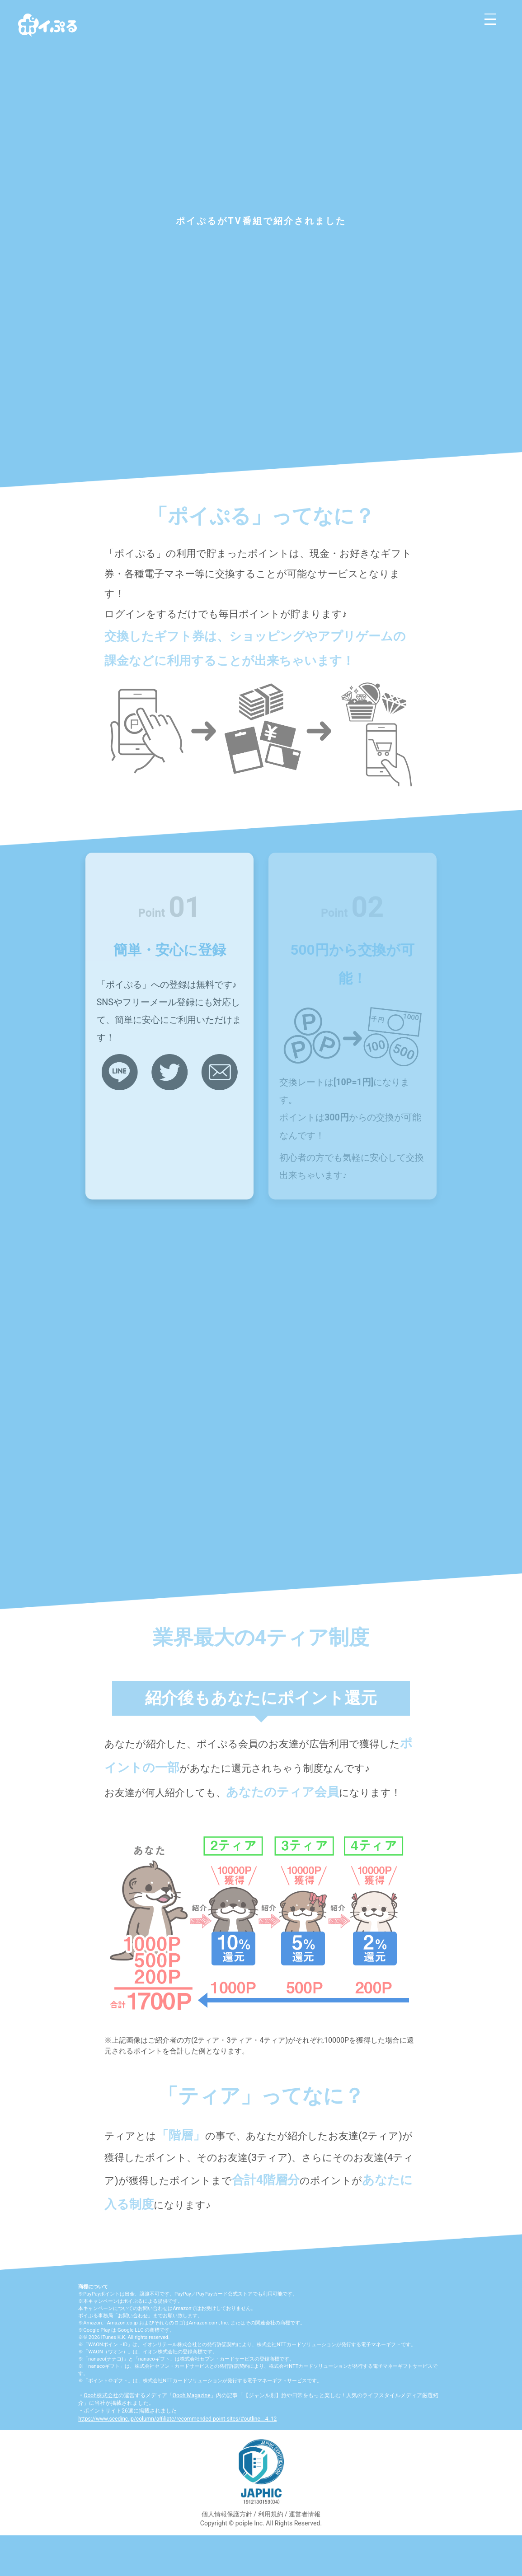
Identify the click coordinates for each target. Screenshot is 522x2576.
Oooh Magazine (192, 2395)
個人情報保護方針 (227, 2514)
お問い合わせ (133, 2315)
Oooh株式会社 (101, 2395)
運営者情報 (304, 2514)
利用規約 (270, 2514)
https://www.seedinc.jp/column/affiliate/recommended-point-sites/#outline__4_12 (177, 2419)
